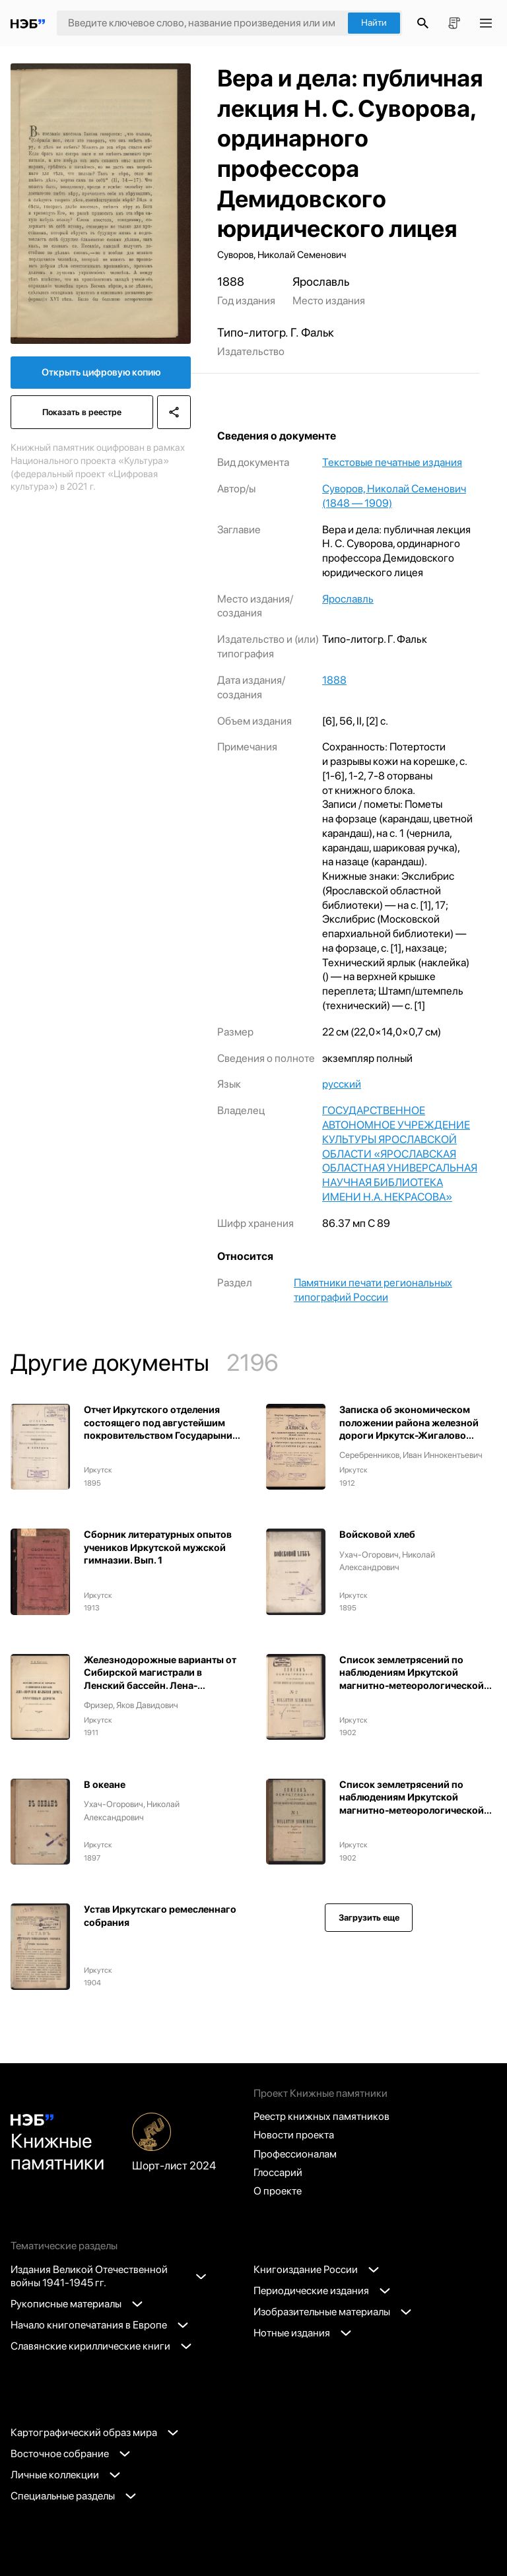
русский (341, 1083)
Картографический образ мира (94, 2432)
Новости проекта (294, 2135)
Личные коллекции (65, 2474)
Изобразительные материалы (332, 2311)
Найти (374, 22)
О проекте (278, 2191)
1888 (334, 679)
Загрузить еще (369, 1918)
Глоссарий (278, 2172)
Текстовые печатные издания (392, 462)
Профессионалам (295, 2154)
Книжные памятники (57, 2143)
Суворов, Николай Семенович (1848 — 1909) (394, 496)
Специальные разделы (73, 2496)
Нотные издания (302, 2333)
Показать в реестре (81, 412)
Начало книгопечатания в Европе (99, 2325)
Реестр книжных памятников (321, 2116)
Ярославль (348, 598)
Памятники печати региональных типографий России (373, 1290)
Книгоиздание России (316, 2269)
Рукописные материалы (77, 2303)
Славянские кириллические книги (101, 2346)
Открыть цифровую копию (101, 372)
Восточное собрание (70, 2453)
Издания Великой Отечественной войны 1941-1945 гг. (108, 2276)
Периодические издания (322, 2290)
